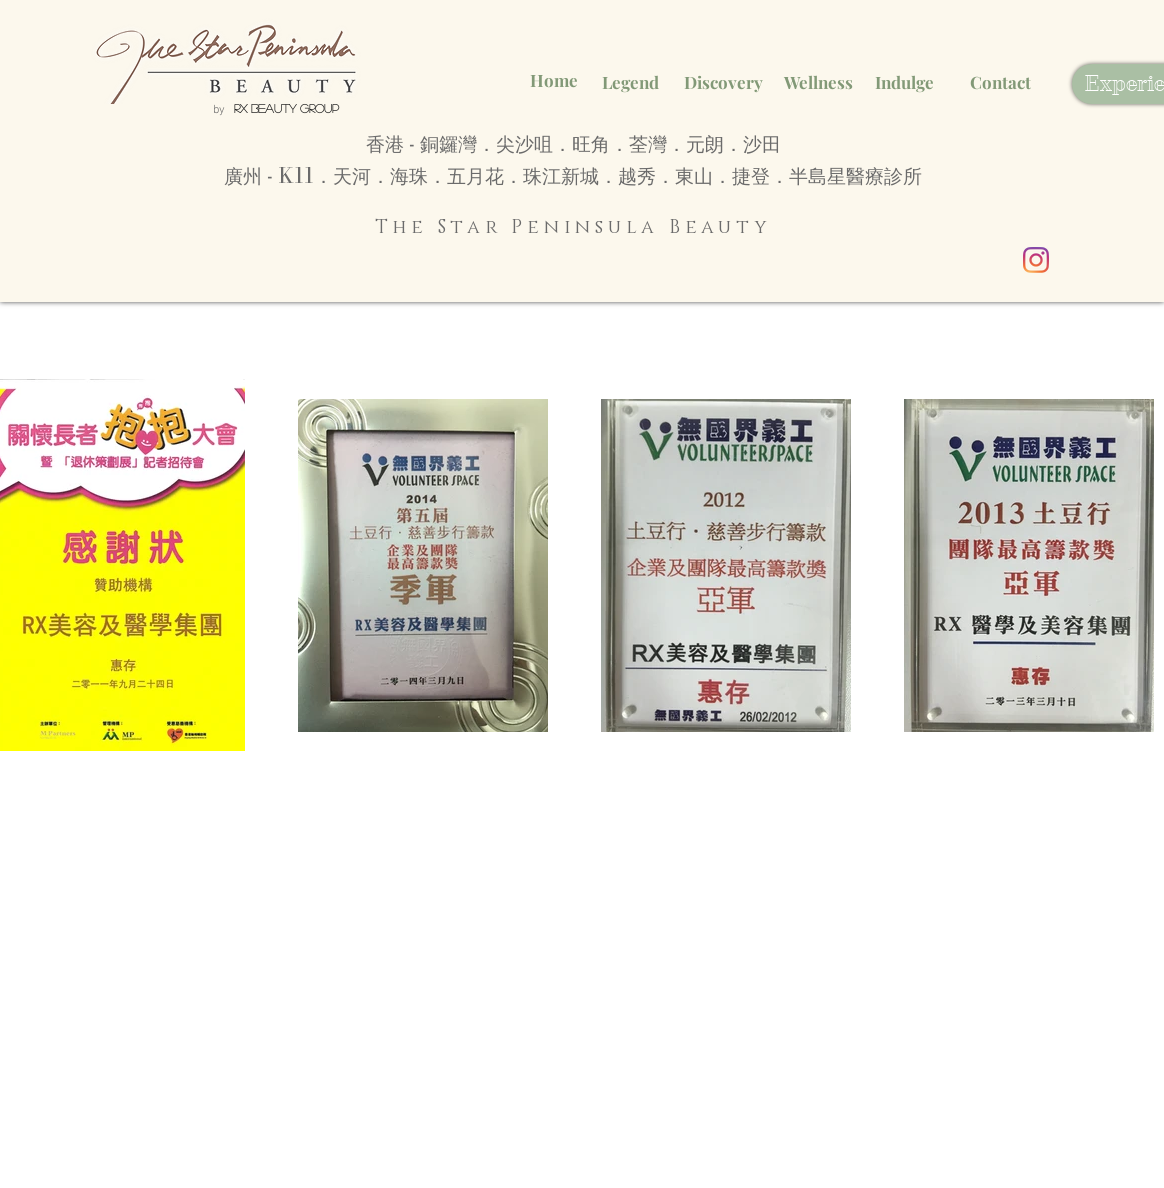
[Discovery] (723, 83)
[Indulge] (904, 83)
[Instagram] (1036, 260)
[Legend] (630, 83)
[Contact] (1000, 83)
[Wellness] (818, 83)
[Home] (554, 81)
